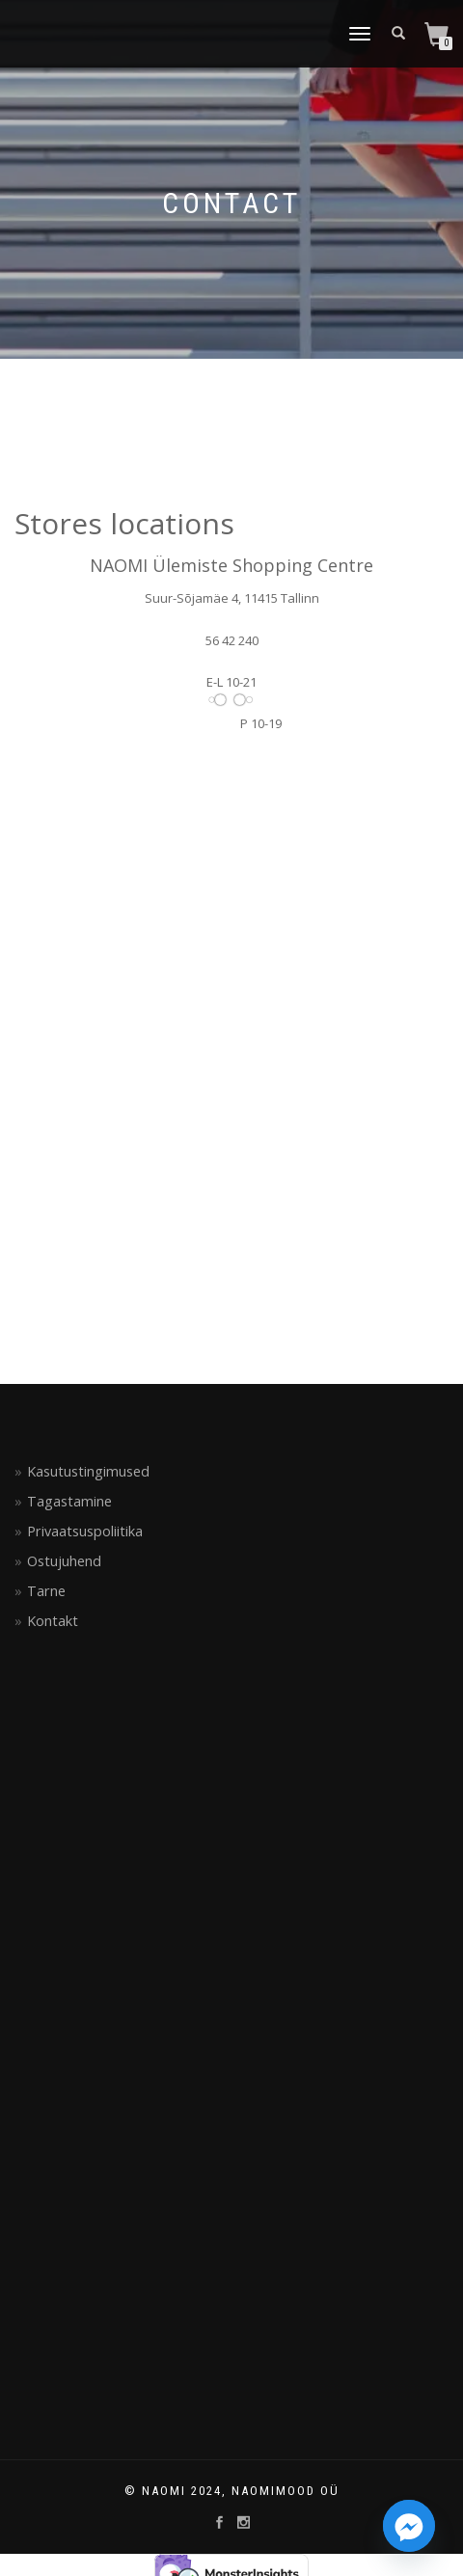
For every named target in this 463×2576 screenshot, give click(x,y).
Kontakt (52, 1621)
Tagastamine (69, 1501)
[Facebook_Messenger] (409, 2526)
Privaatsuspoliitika (85, 1531)
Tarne (46, 1591)
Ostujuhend (64, 1561)
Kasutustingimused (88, 1471)
